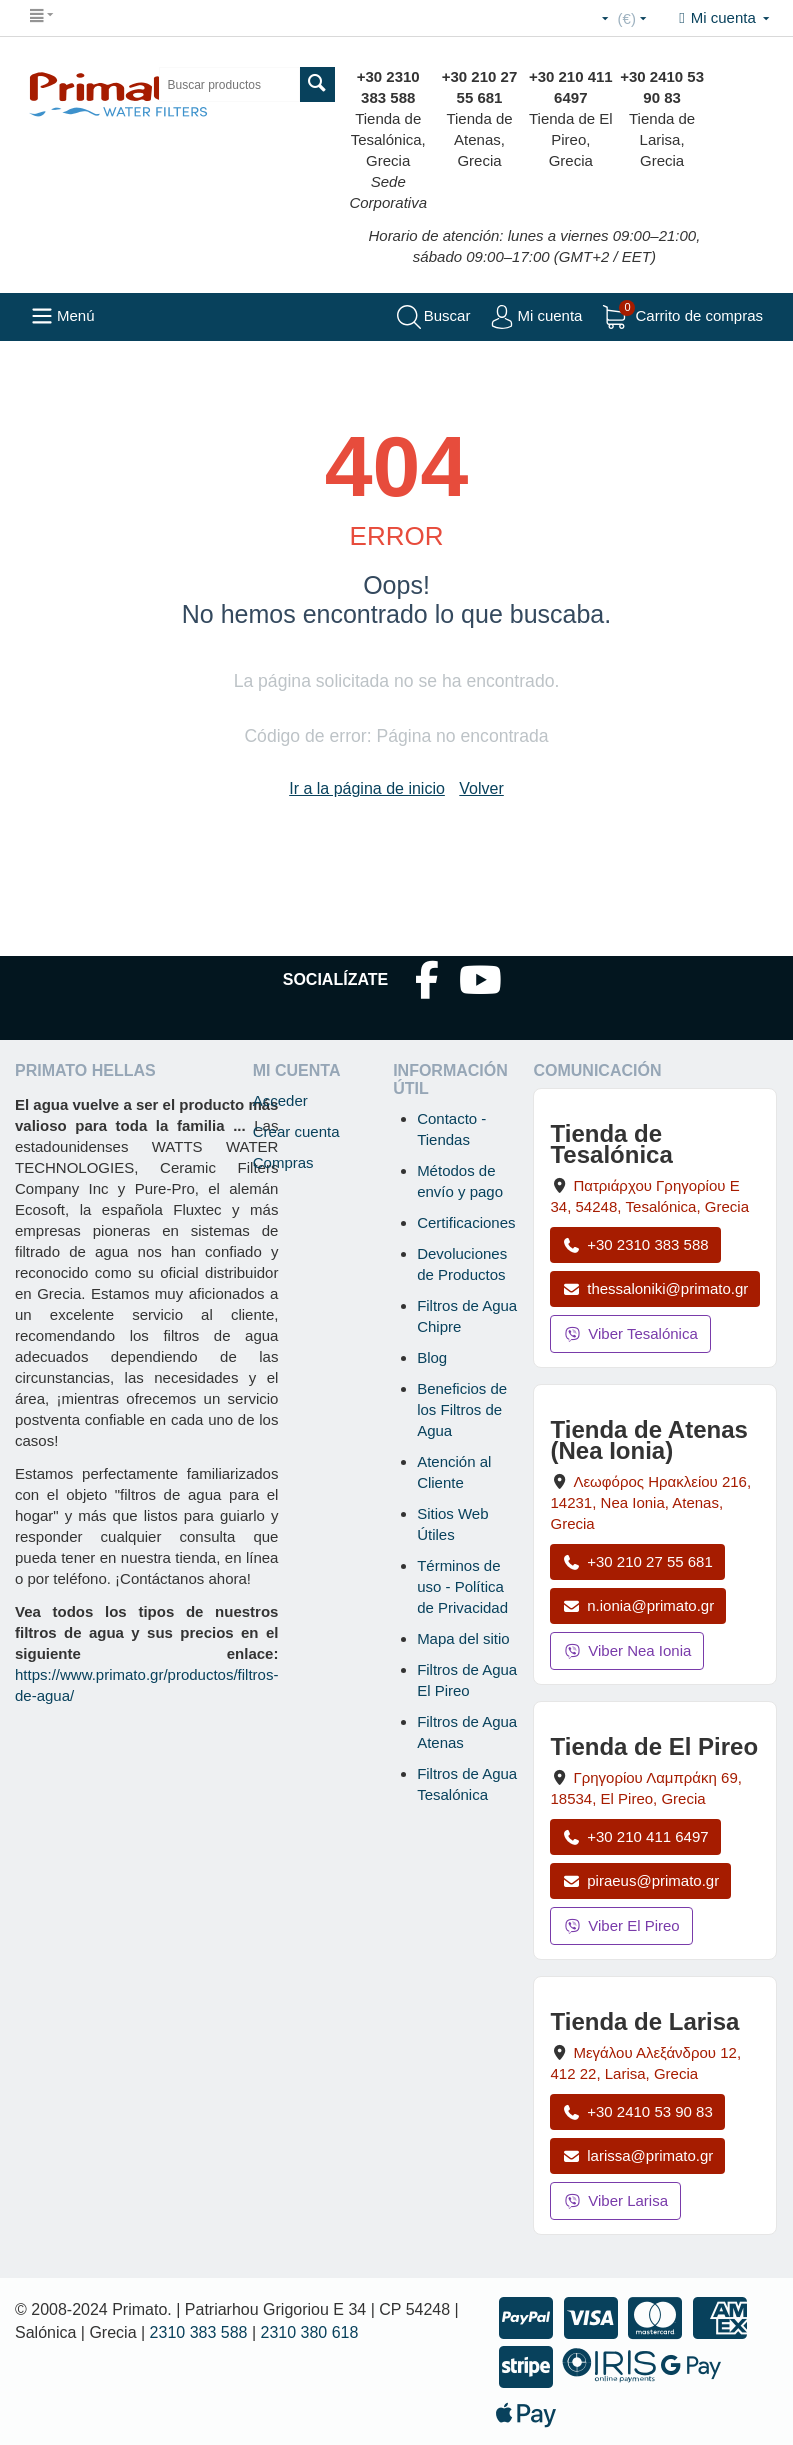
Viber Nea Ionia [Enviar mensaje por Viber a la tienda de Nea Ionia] (627, 1650)
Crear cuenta (296, 1131)
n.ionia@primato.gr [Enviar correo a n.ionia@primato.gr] (638, 1605)
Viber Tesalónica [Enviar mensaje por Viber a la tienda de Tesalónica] (630, 1333)
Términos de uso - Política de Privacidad (462, 1586)
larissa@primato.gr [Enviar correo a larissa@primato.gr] (637, 2155)
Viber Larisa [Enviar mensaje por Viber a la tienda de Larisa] (615, 2200)
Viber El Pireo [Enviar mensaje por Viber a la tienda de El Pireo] (621, 1925)
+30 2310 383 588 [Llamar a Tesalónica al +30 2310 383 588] (635, 1244)
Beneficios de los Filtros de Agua (462, 1409)
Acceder (280, 1100)
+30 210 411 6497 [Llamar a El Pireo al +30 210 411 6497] (635, 1836)
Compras (283, 1162)
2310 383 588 (199, 2332)
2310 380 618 (310, 2332)
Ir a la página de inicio (367, 788)
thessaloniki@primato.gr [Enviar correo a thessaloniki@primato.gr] (655, 1288)
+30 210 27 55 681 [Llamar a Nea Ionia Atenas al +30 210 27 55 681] (637, 1561)
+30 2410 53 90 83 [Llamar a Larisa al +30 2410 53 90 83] (637, 2111)
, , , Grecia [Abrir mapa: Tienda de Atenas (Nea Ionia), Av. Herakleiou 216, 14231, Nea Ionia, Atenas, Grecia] (650, 1502)
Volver (481, 788)
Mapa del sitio (463, 1638)
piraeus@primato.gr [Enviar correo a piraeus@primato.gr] (640, 1880)
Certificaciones (466, 1222)
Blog (432, 1357)
